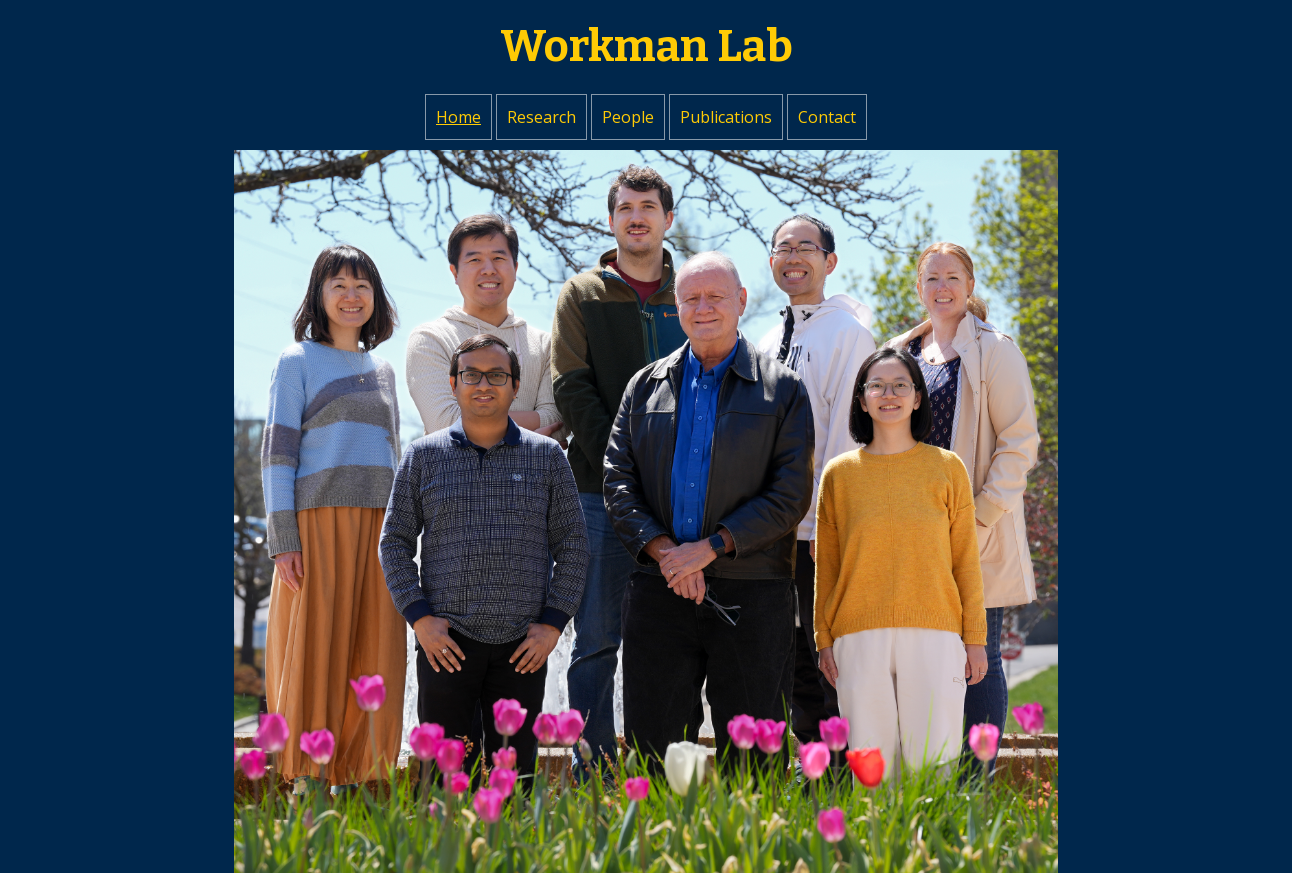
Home (458, 117)
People (628, 117)
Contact (827, 117)
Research (541, 117)
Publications (726, 117)
